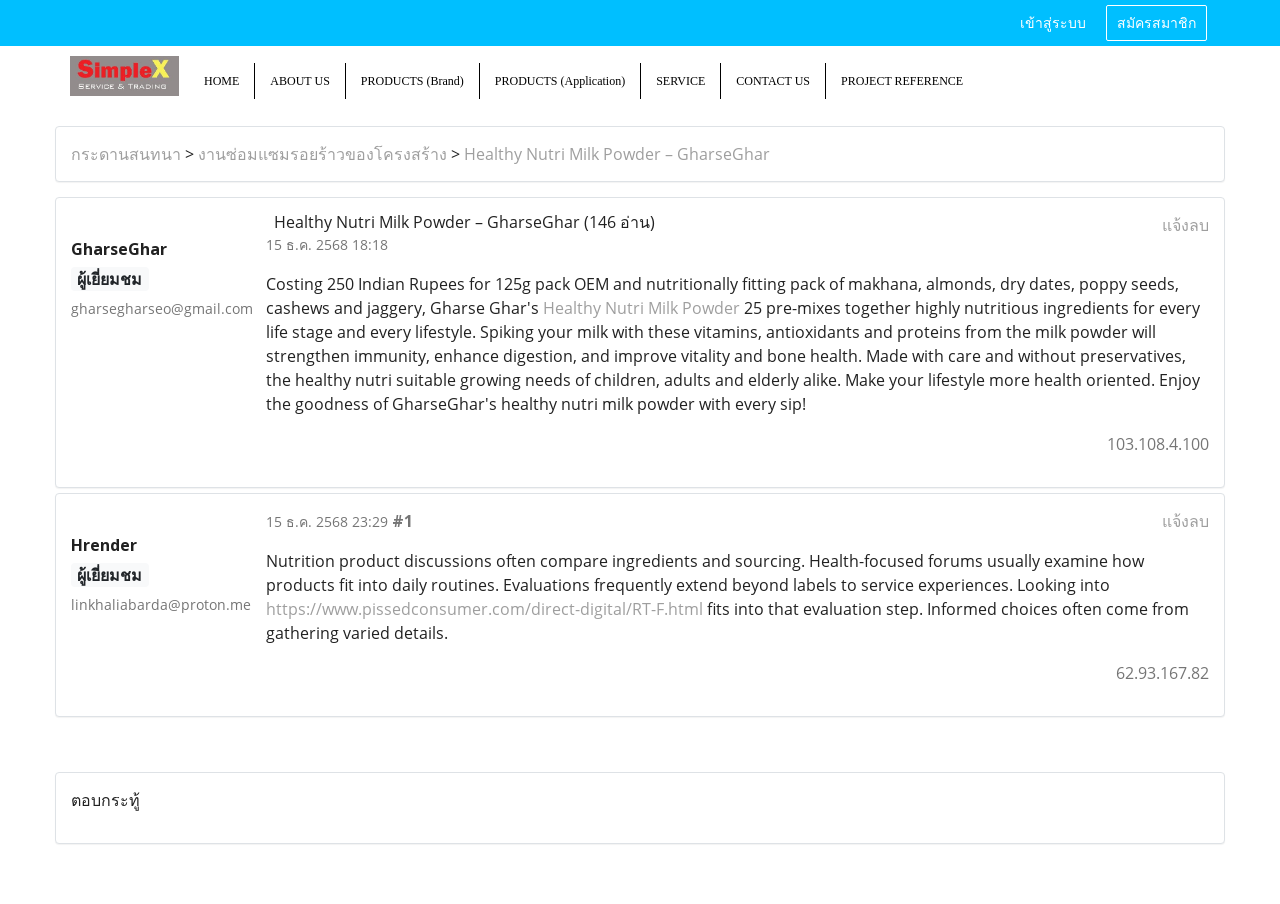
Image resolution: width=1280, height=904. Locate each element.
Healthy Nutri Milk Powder (641, 308)
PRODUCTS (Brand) (412, 81)
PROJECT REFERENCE (902, 81)
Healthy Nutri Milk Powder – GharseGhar (617, 154)
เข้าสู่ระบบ (1053, 23)
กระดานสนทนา (126, 154)
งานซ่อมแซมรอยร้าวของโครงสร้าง (322, 154)
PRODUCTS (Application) (560, 81)
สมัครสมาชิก (1156, 23)
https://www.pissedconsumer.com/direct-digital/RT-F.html (484, 609)
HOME (221, 81)
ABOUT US (299, 81)
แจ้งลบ (1185, 225)
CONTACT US (773, 81)
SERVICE (680, 81)
